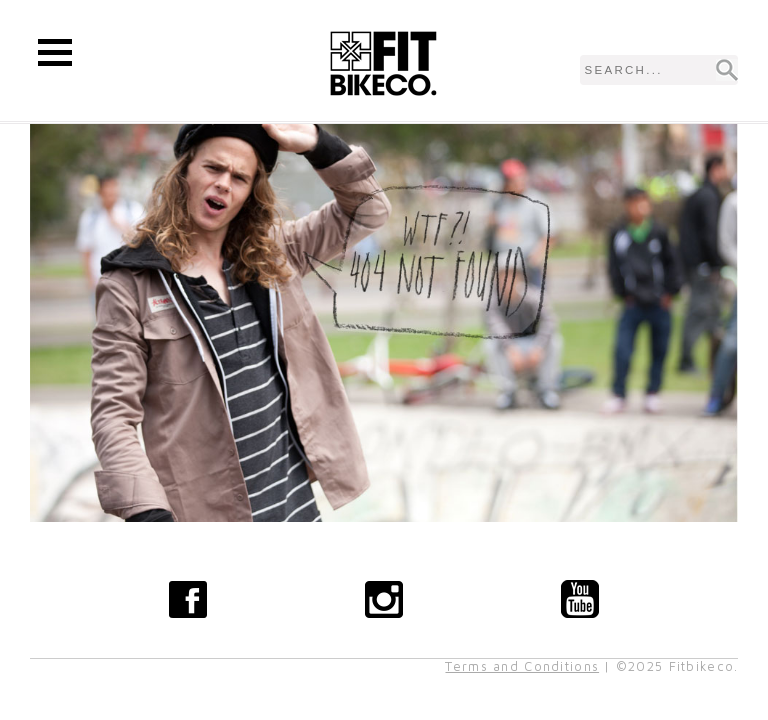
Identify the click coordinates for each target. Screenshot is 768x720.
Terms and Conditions (522, 666)
